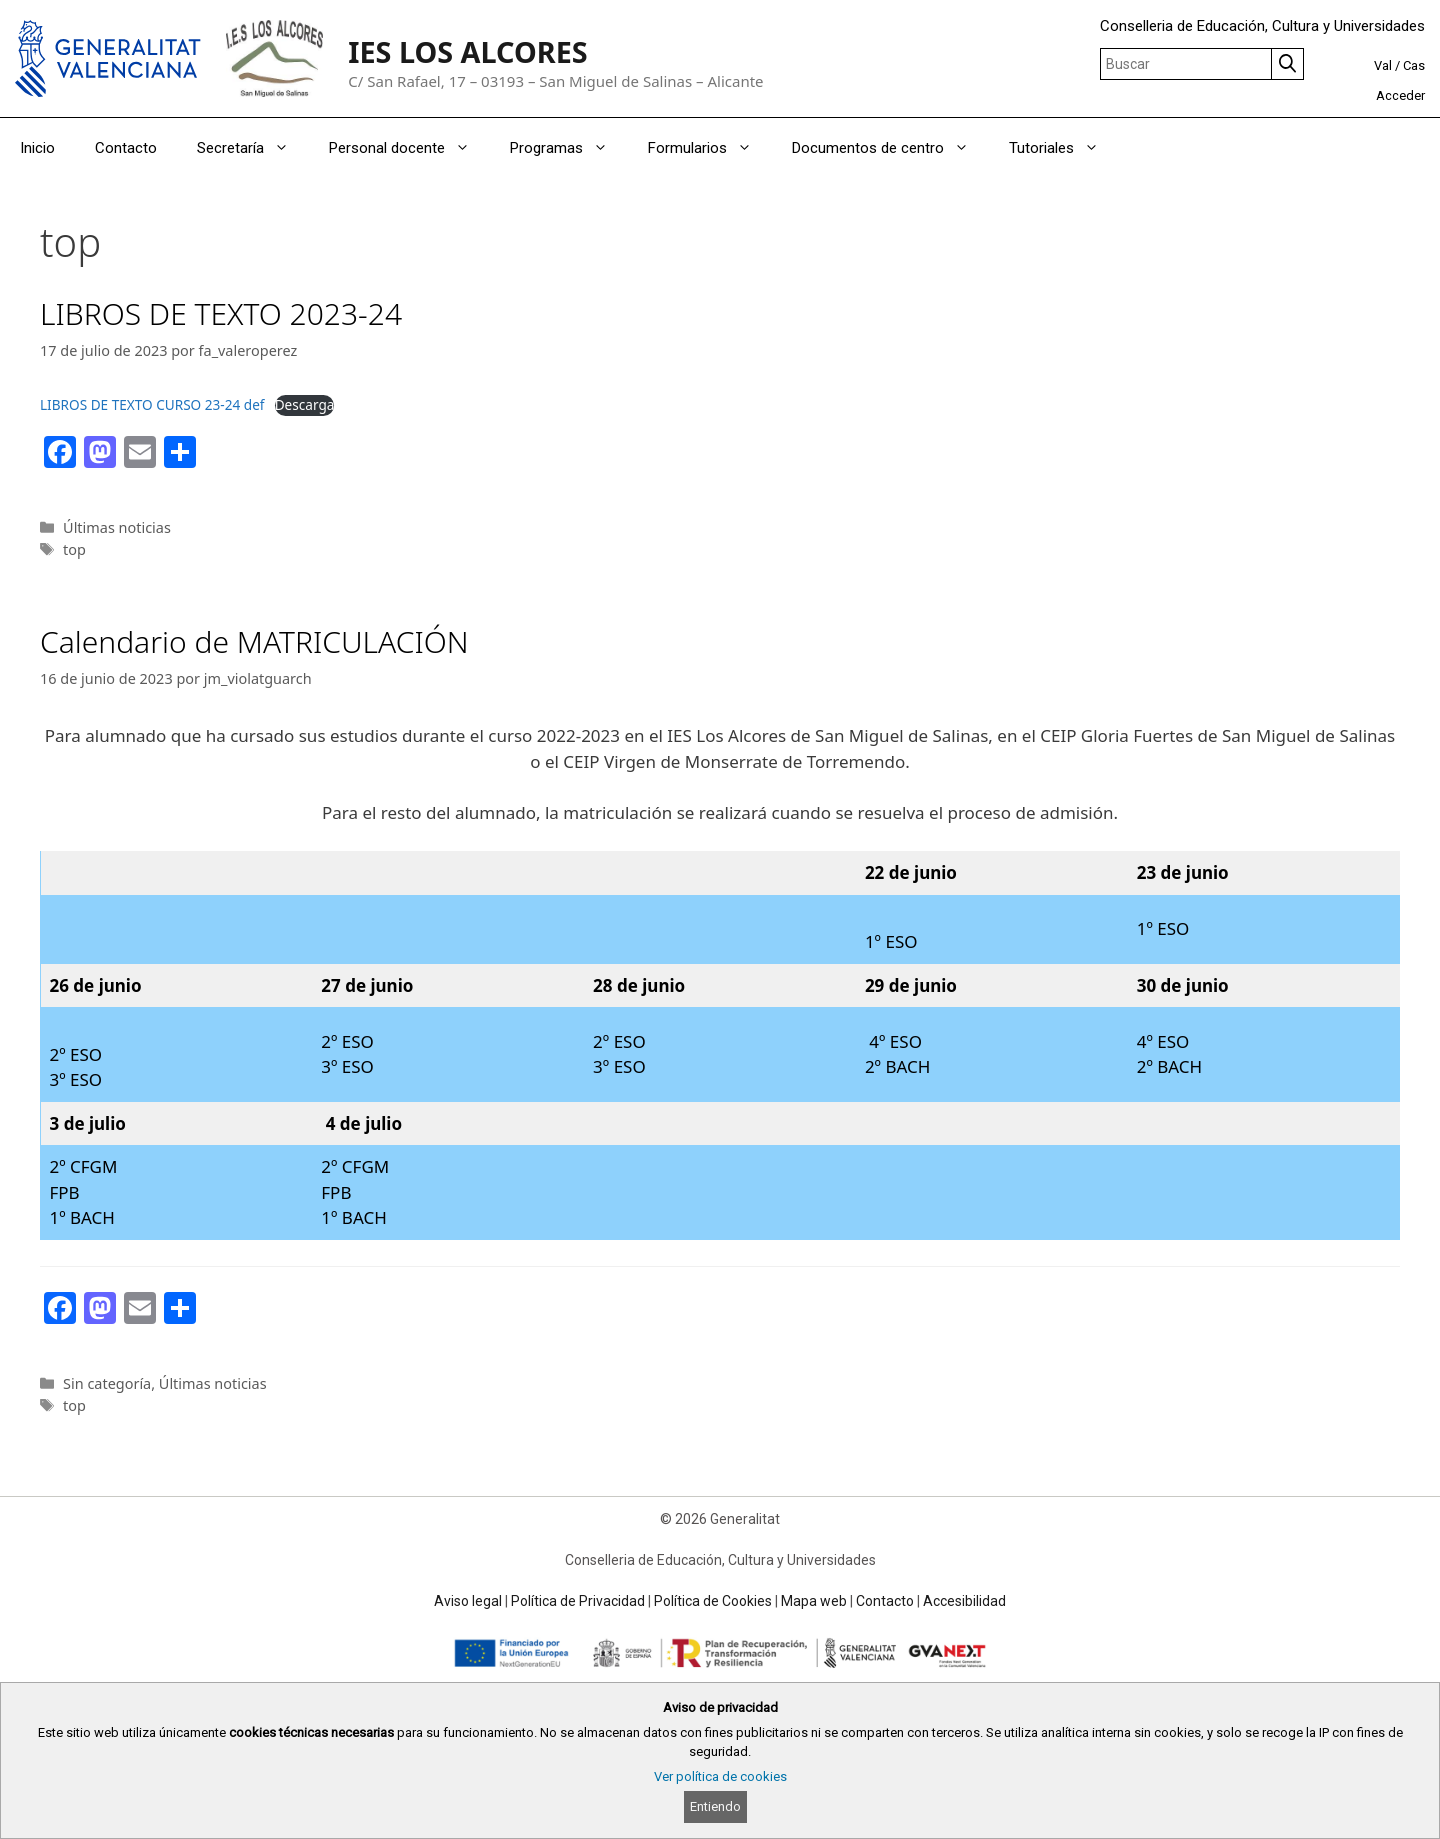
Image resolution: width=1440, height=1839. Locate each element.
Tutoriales (1064, 148)
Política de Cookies (713, 1601)
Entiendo (715, 1806)
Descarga (305, 404)
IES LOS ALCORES (467, 51)
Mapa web (814, 1601)
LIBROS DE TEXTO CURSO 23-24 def (152, 404)
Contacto (126, 148)
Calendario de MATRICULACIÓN (254, 641)
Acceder (1400, 95)
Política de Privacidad (578, 1601)
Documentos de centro (890, 148)
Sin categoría (107, 1383)
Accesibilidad (964, 1601)
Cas (1414, 65)
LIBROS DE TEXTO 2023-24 (221, 313)
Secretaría (253, 148)
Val (1383, 65)
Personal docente (409, 148)
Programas (569, 148)
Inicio (37, 148)
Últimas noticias (117, 527)
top (74, 549)
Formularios (710, 148)
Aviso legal (468, 1601)
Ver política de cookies (720, 1776)
